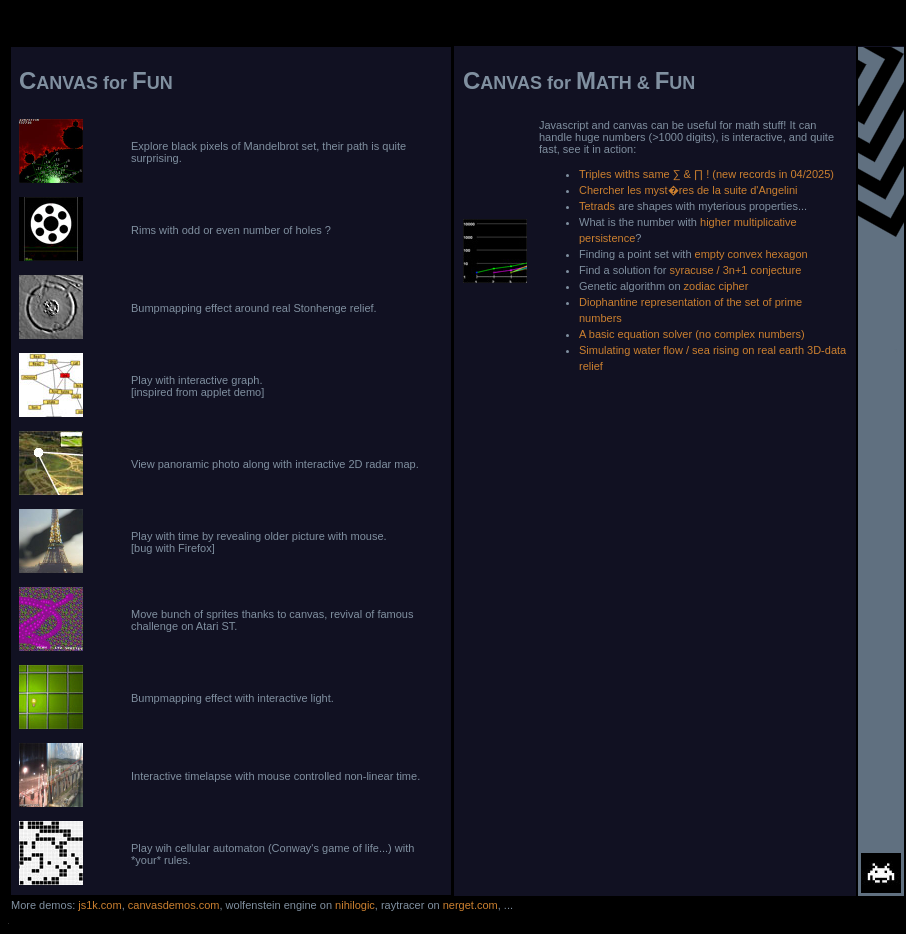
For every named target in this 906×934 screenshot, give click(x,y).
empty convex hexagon (751, 254)
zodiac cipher (716, 286)
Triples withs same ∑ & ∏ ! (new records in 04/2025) (706, 174)
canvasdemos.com (174, 905)
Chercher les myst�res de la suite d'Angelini (688, 190)
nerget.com (470, 905)
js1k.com (99, 905)
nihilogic (355, 905)
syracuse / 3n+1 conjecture (736, 270)
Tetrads (597, 206)
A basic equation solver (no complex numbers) (692, 334)
